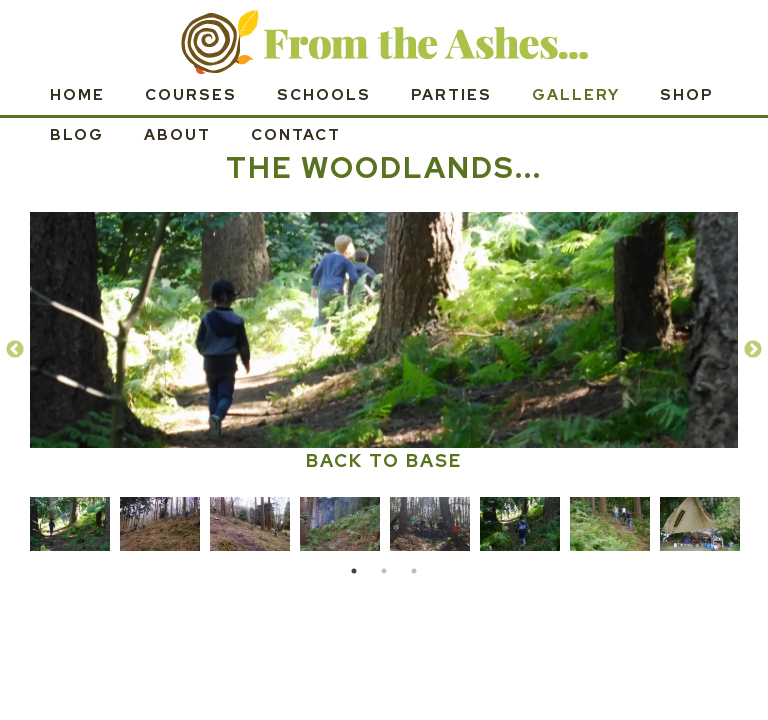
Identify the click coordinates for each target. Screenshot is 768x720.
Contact (296, 135)
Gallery (576, 95)
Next (753, 350)
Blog (77, 135)
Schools (324, 95)
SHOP (687, 95)
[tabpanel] (70, 521)
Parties (451, 95)
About (177, 135)
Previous (15, 350)
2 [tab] (384, 571)
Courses (191, 95)
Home (77, 95)
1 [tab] (354, 571)
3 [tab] (414, 571)
